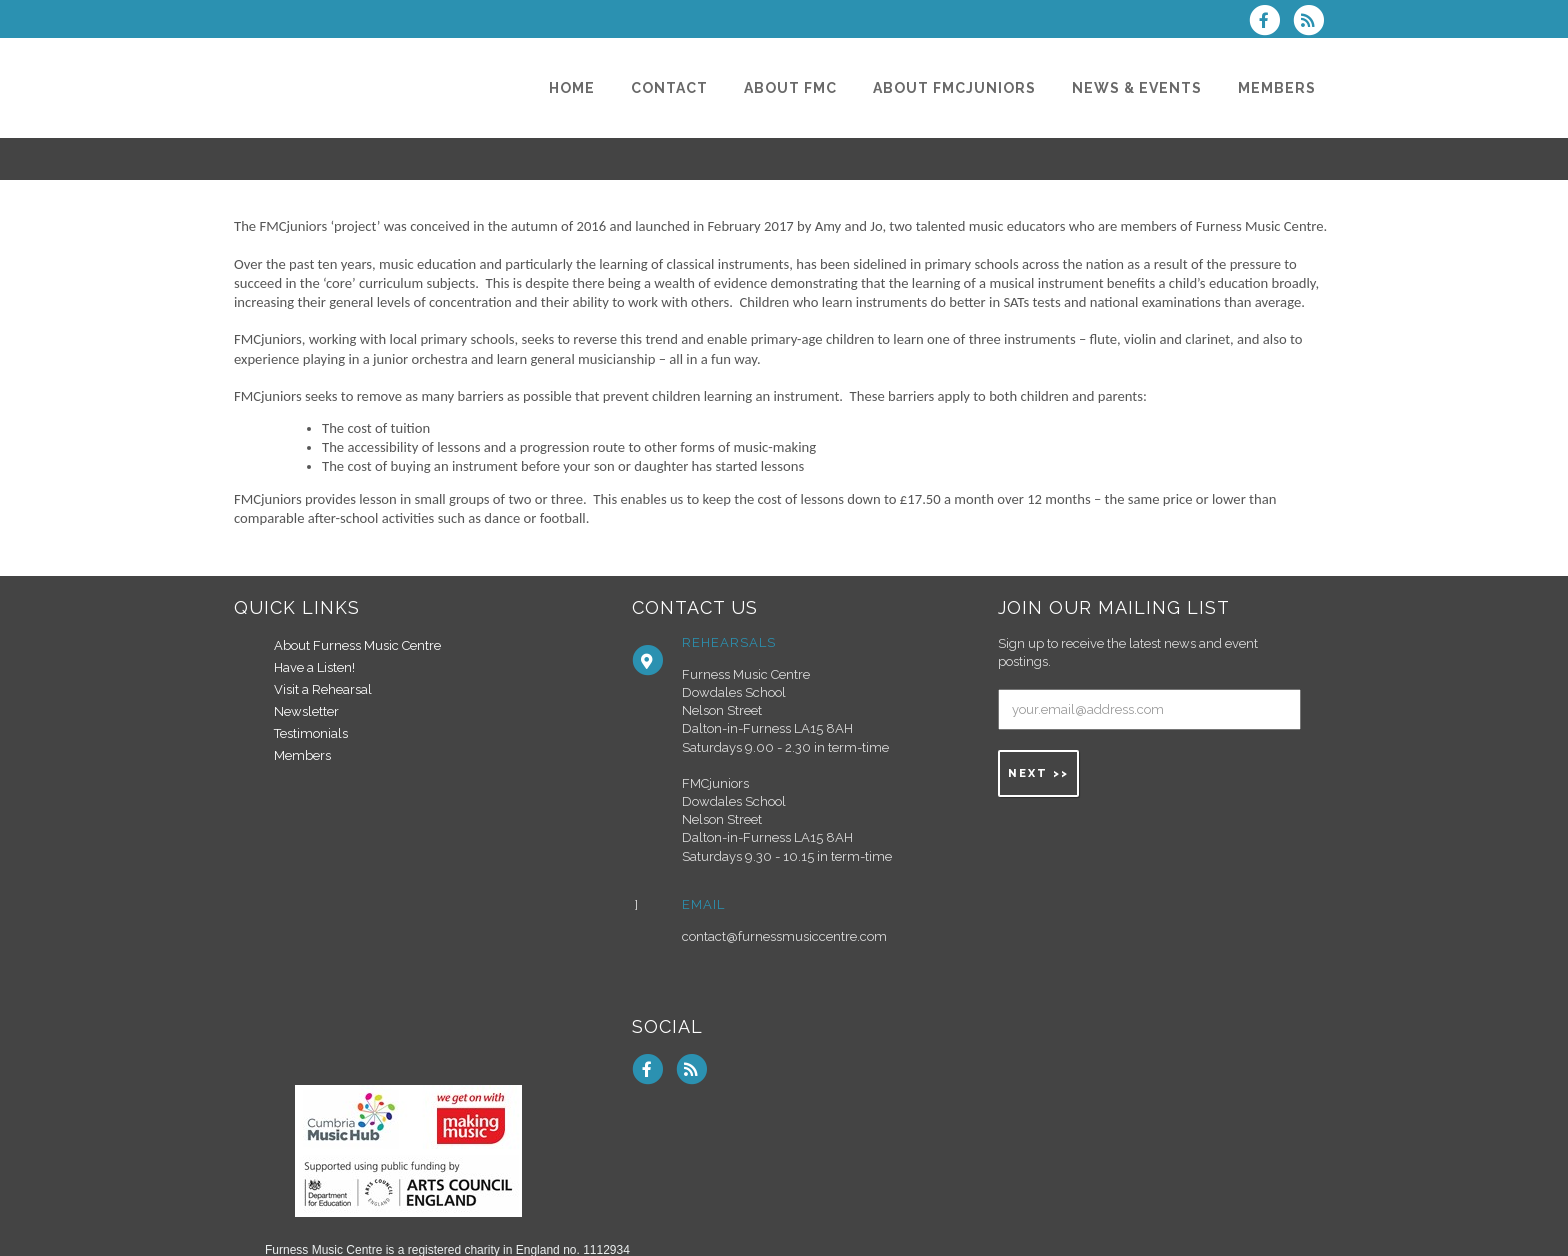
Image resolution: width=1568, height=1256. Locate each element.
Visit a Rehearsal (323, 689)
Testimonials (311, 733)
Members (302, 755)
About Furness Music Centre (357, 645)
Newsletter (306, 711)
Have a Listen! (314, 667)
